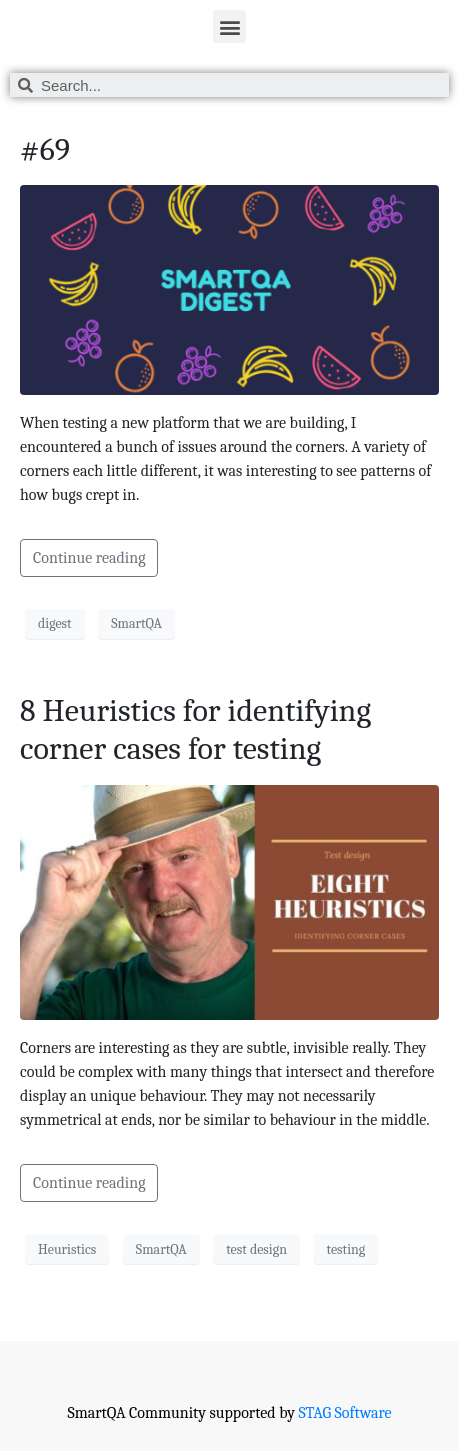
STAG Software (344, 1413)
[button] (229, 26)
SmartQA (136, 623)
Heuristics (67, 1249)
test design (256, 1249)
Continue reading (89, 558)
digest (55, 623)
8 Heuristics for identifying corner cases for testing (195, 729)
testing (346, 1249)
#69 (45, 149)
